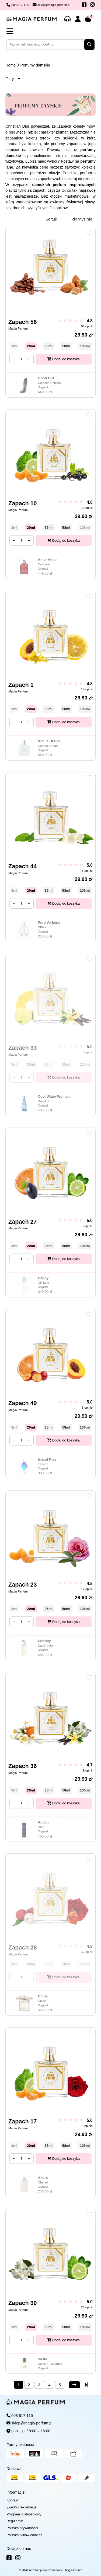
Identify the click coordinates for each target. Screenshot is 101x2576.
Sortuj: (51, 219)
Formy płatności (20, 2444)
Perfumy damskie (35, 65)
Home (10, 65)
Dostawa (14, 2468)
